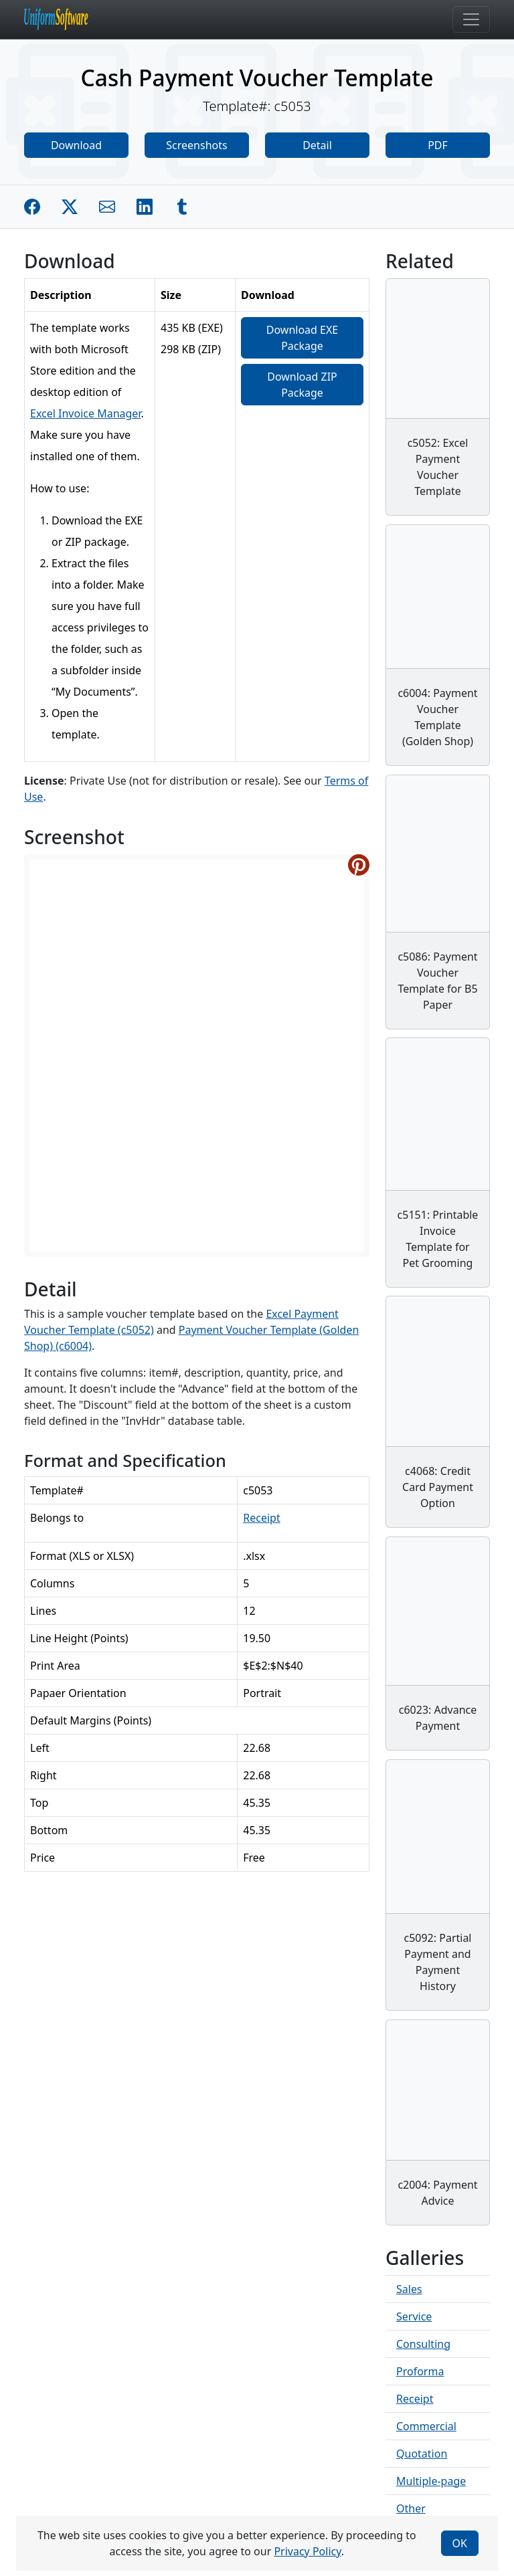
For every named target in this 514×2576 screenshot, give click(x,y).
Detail (317, 145)
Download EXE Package (302, 337)
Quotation (421, 2453)
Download (76, 145)
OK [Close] (459, 2543)
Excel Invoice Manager (85, 413)
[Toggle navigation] (471, 19)
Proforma (420, 2371)
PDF (438, 145)
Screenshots (196, 145)
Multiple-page (431, 2481)
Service (414, 2316)
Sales (409, 2289)
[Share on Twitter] (70, 207)
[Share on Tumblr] (182, 207)
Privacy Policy (307, 2551)
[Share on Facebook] (32, 207)
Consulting (423, 2344)
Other (411, 2508)
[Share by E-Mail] (107, 207)
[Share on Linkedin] (145, 207)
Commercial (426, 2426)
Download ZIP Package (302, 384)
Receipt (261, 1517)
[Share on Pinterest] (358, 865)
